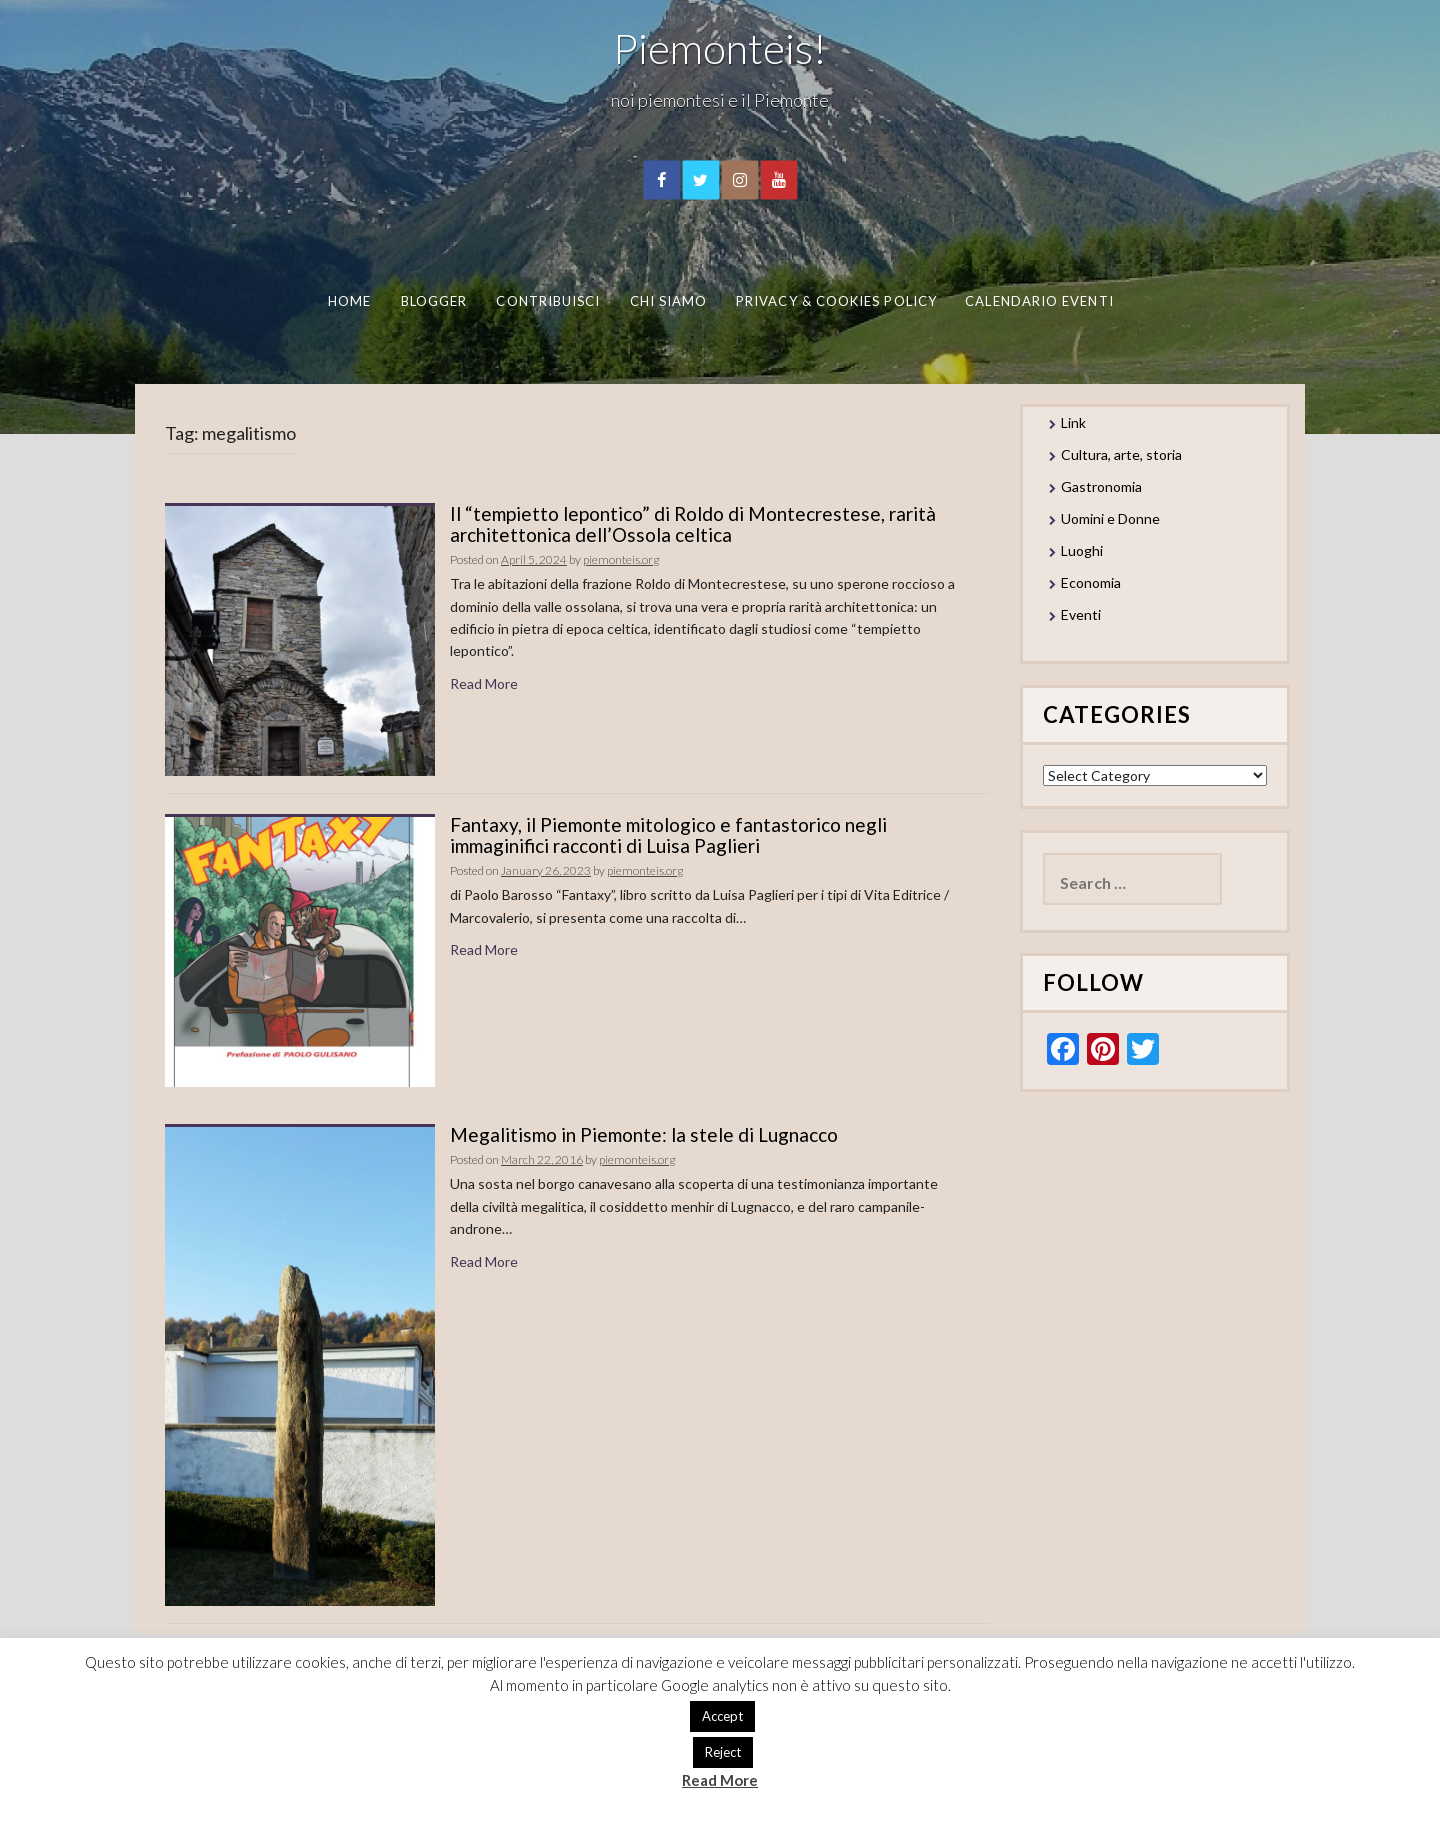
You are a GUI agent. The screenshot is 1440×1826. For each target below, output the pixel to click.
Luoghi (1082, 550)
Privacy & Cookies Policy (836, 301)
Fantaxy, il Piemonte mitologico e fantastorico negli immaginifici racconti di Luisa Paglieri (668, 835)
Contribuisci (548, 301)
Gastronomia (1101, 486)
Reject (723, 1752)
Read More (484, 683)
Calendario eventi (1039, 301)
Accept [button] (722, 1716)
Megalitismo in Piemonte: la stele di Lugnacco (644, 1134)
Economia (1091, 582)
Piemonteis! (720, 48)
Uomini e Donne (1110, 518)
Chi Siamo (668, 301)
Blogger (433, 301)
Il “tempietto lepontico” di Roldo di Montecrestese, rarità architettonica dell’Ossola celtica (693, 524)
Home (348, 301)
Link (1073, 422)
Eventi (1081, 614)
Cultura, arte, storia (1121, 454)
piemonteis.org (621, 559)
